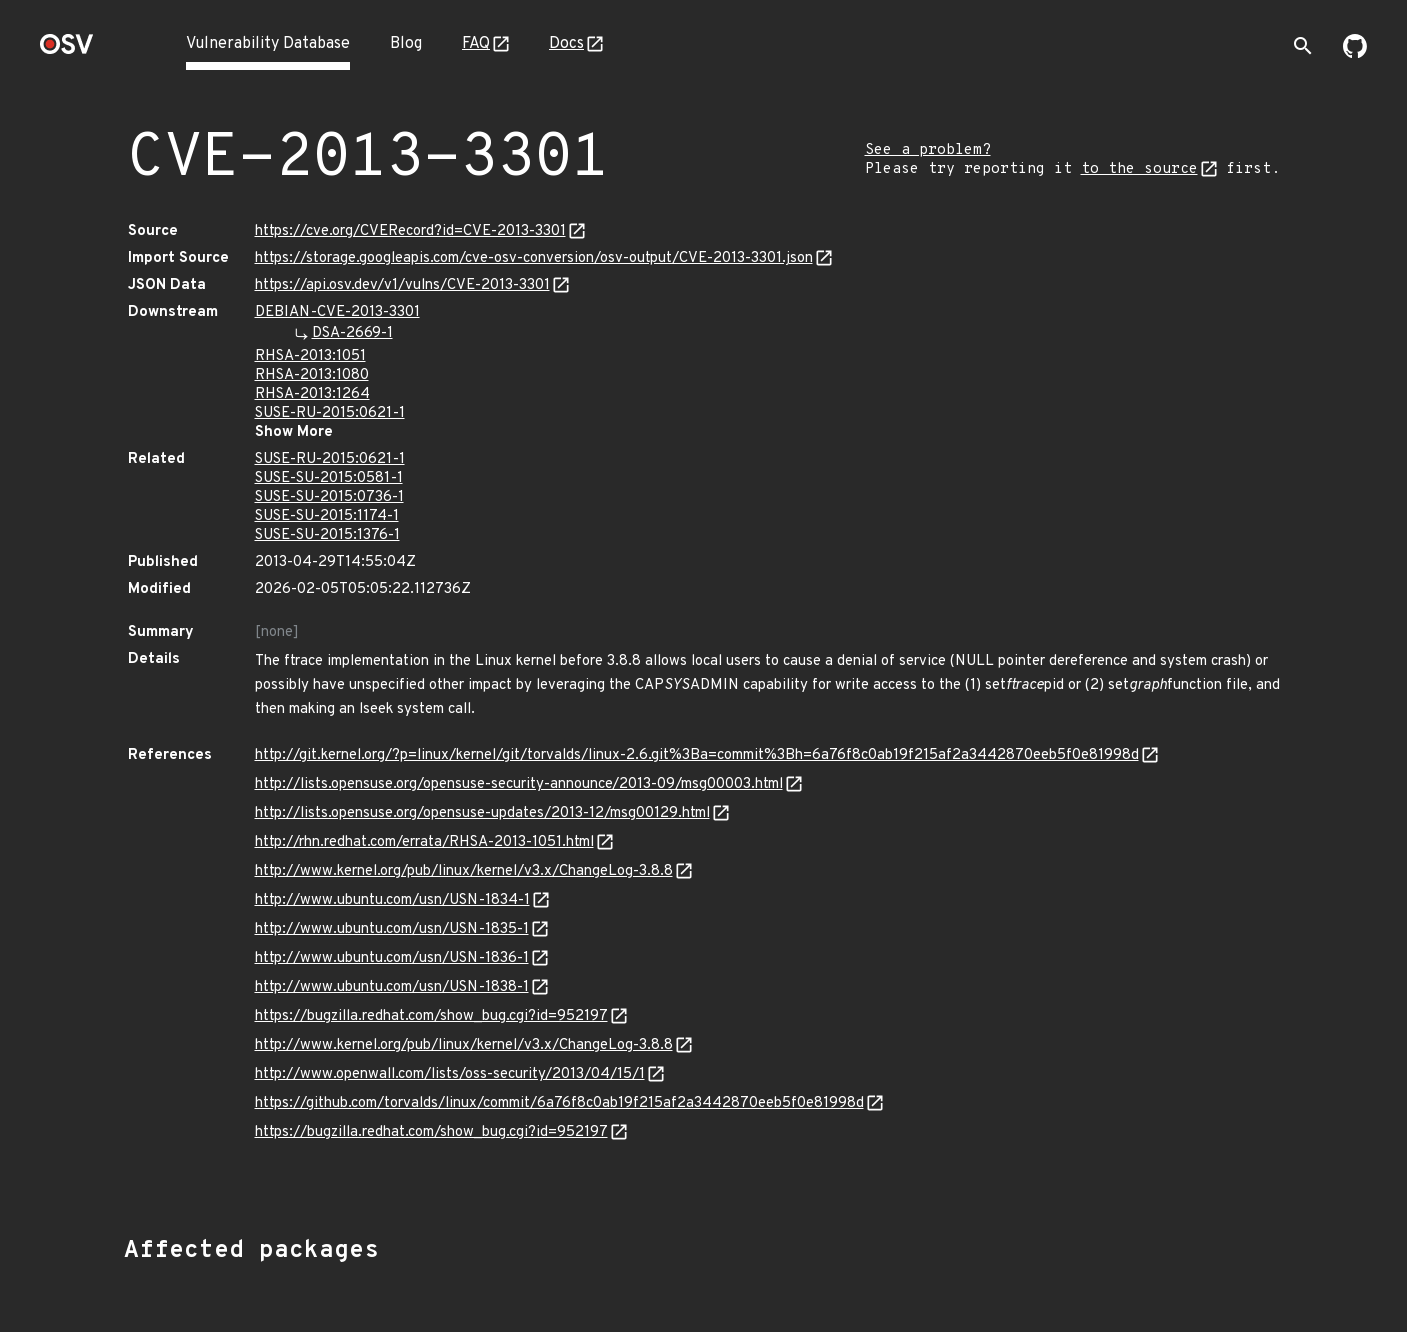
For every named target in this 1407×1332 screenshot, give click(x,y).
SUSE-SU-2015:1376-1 (327, 535)
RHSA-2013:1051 (310, 356)
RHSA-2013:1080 (312, 375)
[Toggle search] (1303, 46)
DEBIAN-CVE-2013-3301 (337, 312)
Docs (566, 44)
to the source (1139, 169)
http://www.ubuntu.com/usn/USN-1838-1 (392, 987)
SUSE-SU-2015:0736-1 (329, 497)
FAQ (476, 44)
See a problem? (928, 150)
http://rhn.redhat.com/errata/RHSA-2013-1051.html (424, 842)
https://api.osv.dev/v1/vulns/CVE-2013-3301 (402, 285)
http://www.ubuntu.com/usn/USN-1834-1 (392, 900)
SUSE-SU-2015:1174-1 (327, 516)
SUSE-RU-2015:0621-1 (330, 413)
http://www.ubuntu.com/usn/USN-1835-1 (392, 929)
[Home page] (67, 50)
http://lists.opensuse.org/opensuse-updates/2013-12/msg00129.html (482, 813)
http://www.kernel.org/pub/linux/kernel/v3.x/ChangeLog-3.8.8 (464, 871)
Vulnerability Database (268, 44)
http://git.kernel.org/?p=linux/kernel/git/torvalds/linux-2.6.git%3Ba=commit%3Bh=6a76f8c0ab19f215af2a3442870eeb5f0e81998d (697, 755)
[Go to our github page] (1355, 54)
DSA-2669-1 (352, 333)
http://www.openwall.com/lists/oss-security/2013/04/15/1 (450, 1074)
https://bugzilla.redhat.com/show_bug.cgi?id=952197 (431, 1016)
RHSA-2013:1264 (312, 394)
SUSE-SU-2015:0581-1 (329, 478)
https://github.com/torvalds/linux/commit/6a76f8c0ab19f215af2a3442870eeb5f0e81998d (559, 1103)
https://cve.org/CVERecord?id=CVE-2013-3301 (410, 231)
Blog (406, 44)
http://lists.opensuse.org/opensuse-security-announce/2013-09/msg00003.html (519, 784)
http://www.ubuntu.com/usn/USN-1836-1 (392, 958)
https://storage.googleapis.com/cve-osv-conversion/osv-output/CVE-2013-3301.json (534, 258)
